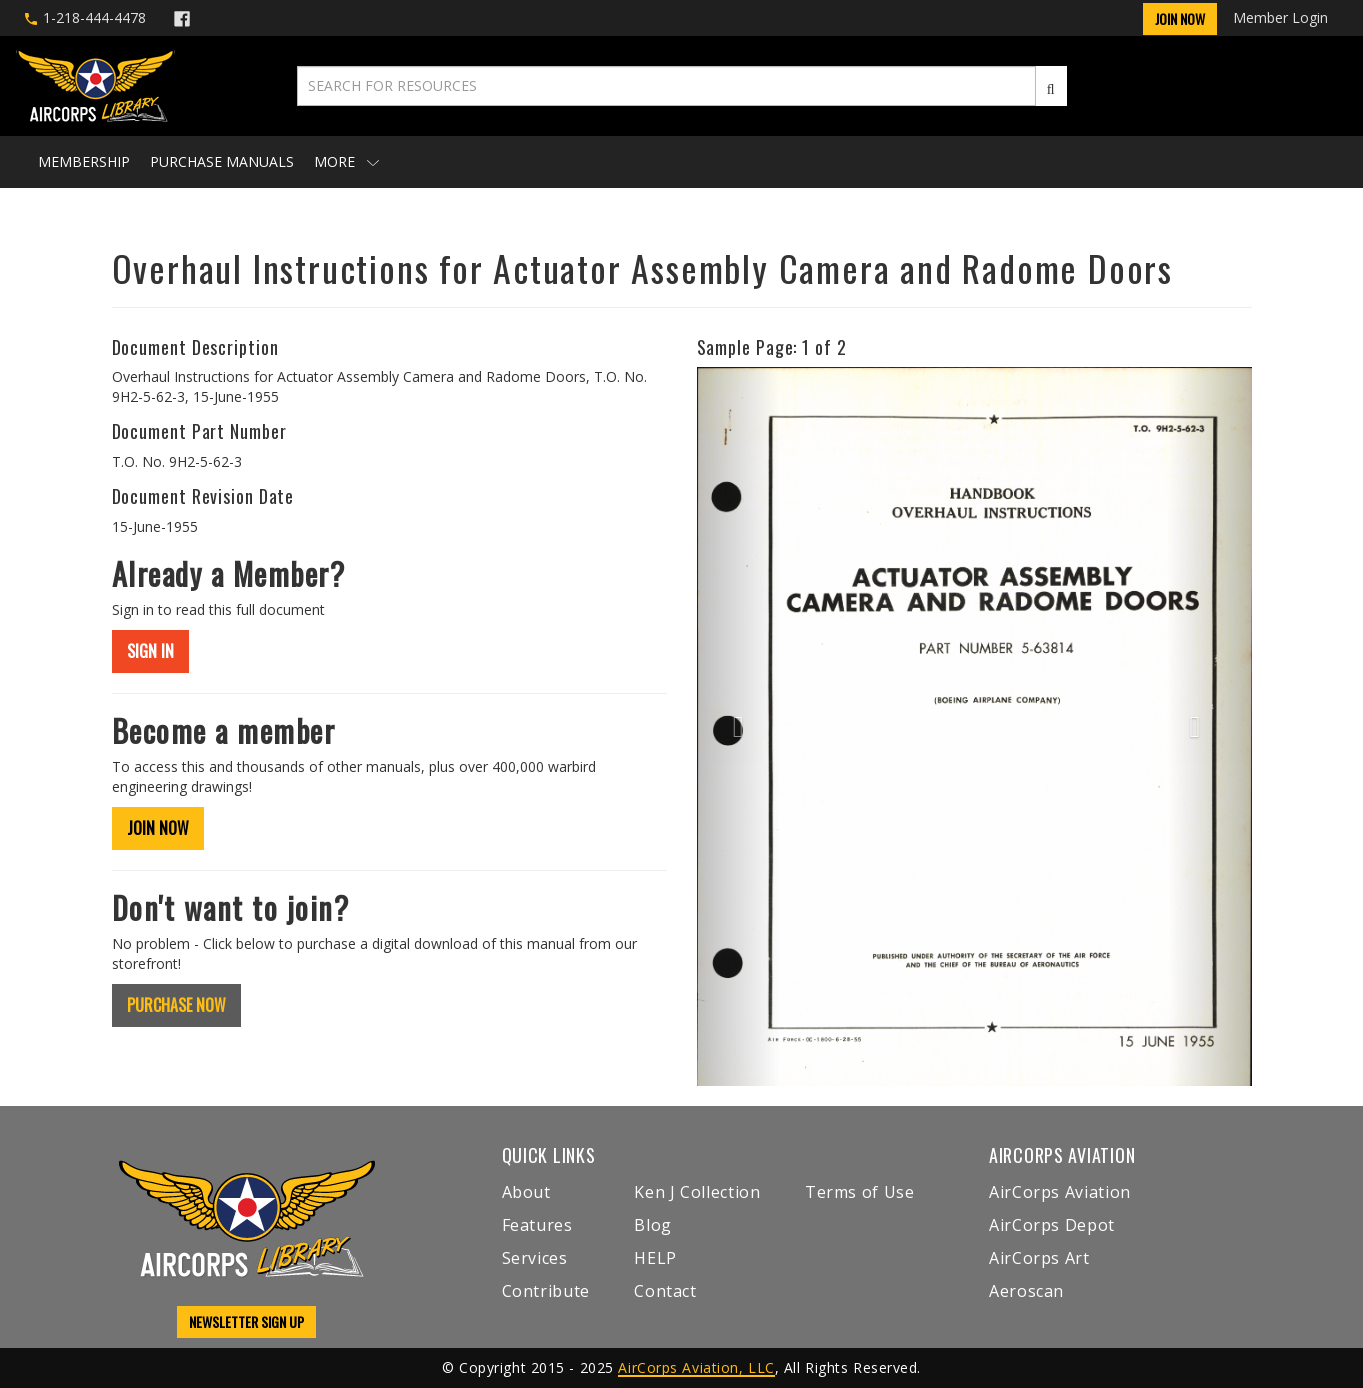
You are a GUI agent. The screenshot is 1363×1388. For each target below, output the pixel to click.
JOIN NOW (158, 828)
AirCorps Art (1039, 1258)
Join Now (1180, 18)
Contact (665, 1291)
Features (537, 1225)
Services (535, 1258)
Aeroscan (1026, 1291)
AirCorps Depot (1052, 1225)
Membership (84, 161)
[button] (738, 726)
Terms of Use (860, 1192)
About (526, 1192)
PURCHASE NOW (176, 1005)
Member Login (1280, 17)
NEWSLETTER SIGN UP (246, 1321)
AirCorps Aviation (1060, 1192)
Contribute (546, 1291)
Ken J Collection (697, 1192)
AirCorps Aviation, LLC (696, 1367)
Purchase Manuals (222, 161)
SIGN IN (150, 651)
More (346, 161)
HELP (655, 1258)
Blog (653, 1225)
